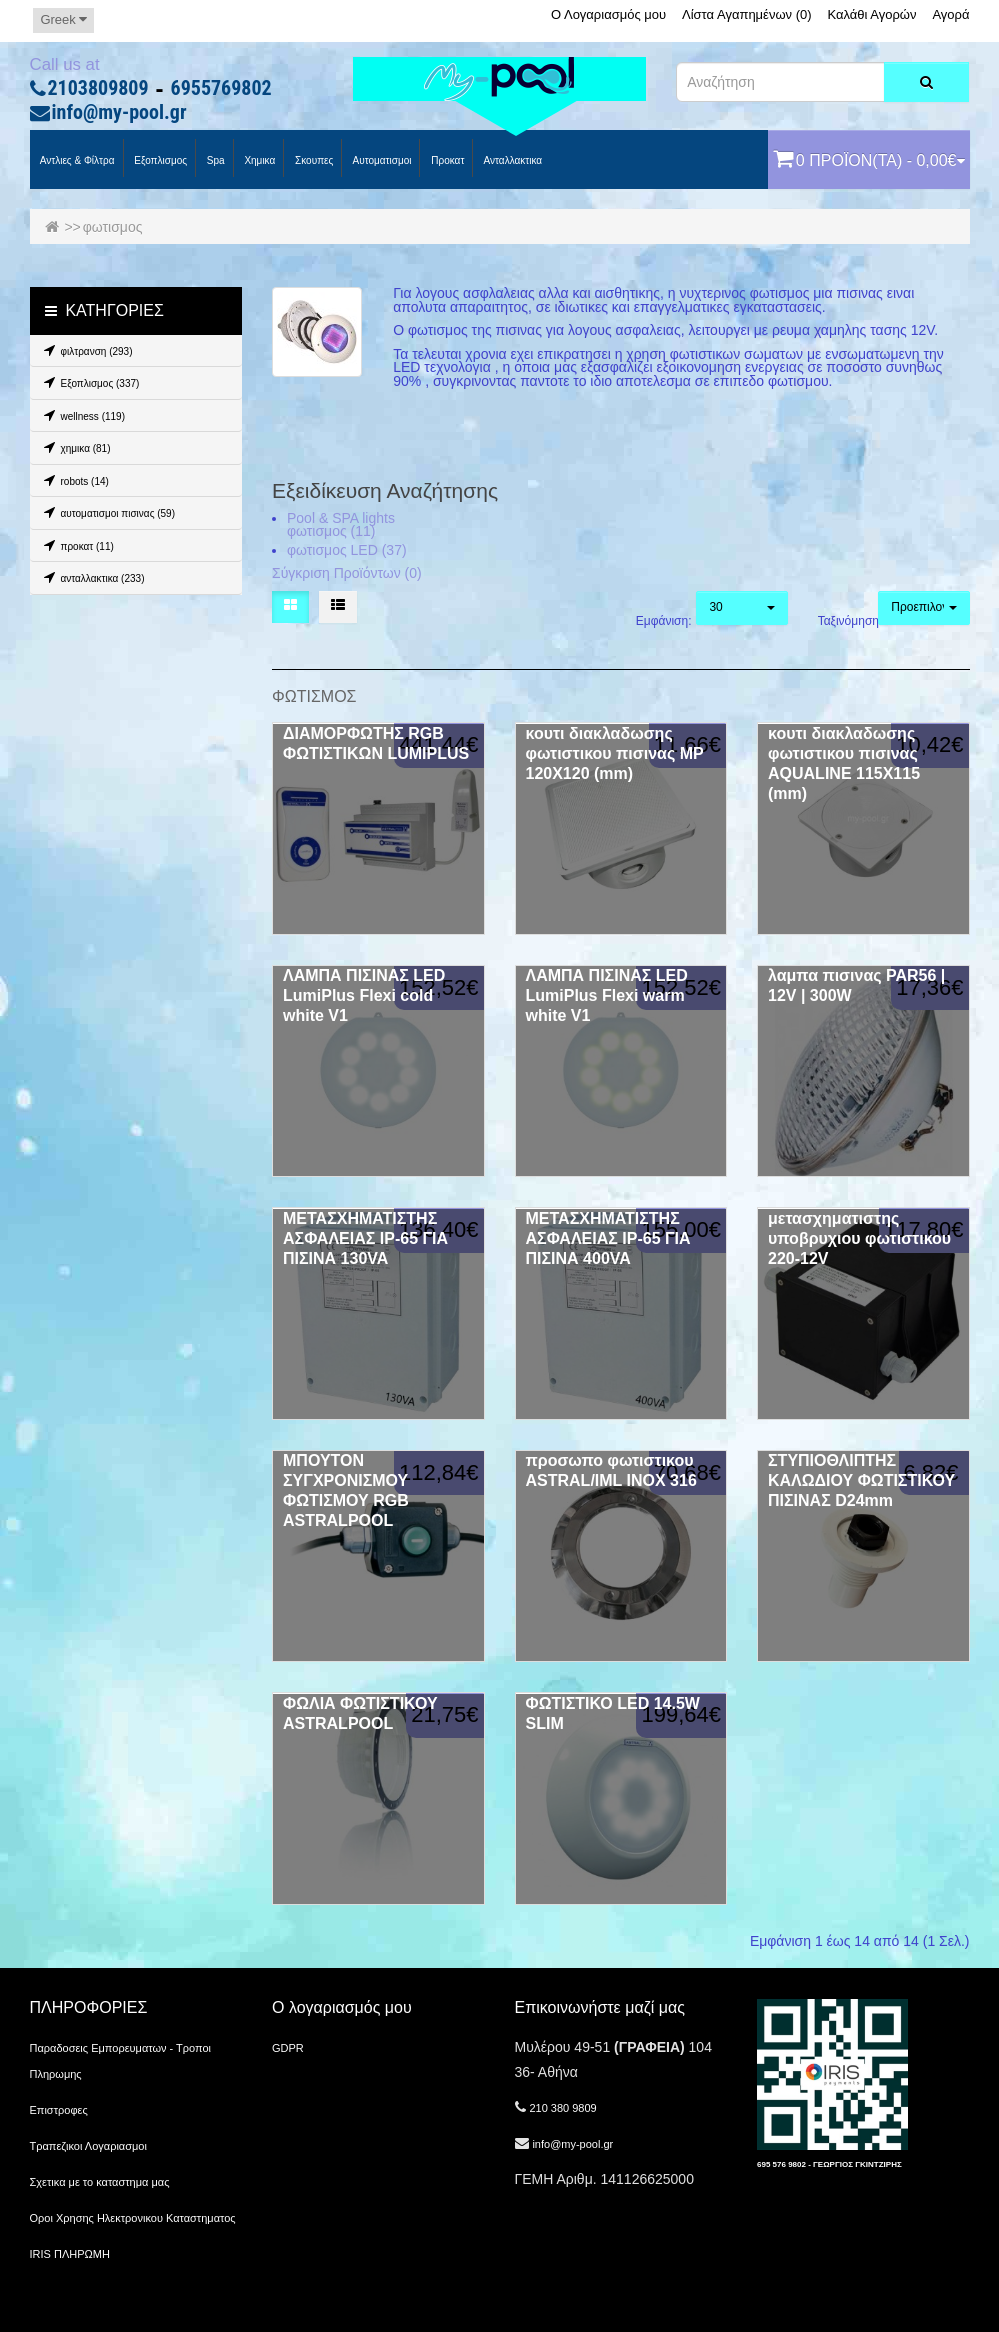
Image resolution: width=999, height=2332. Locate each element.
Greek (63, 19)
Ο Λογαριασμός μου (608, 14)
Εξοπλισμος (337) (89, 382)
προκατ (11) (76, 545)
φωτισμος (113, 227)
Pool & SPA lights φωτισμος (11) (341, 525)
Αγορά (950, 14)
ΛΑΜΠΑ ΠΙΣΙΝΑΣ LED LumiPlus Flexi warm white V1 (607, 995)
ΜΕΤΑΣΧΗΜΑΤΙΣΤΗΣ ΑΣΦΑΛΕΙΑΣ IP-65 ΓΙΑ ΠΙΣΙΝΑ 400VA (608, 1238)
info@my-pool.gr (119, 113)
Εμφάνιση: (651, 621)
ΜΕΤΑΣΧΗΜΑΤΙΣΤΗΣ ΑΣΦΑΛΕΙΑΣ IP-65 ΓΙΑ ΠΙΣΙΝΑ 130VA (365, 1238)
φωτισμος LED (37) (347, 550)
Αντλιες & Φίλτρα (76, 160)
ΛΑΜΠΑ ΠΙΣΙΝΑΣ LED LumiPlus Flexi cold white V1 (364, 995)
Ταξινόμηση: (833, 621)
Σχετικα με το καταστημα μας (100, 2182)
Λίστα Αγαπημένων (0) (747, 14)
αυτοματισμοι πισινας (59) (107, 512)
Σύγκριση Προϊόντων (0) (347, 573)
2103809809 (98, 89)
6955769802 (221, 89)
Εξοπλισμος (160, 160)
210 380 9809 (562, 2108)
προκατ (446, 160)
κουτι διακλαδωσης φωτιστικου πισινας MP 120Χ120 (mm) (615, 753)
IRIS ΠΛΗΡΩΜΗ (70, 2254)
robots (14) (73, 480)
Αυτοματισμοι (380, 160)
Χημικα (259, 160)
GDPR (288, 2048)
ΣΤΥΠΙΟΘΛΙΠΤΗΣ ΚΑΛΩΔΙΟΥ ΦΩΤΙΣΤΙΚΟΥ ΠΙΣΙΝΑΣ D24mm (861, 1480)
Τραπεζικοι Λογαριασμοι (88, 2146)
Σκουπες (312, 160)
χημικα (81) (74, 447)
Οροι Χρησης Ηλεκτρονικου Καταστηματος (133, 2218)
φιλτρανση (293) (85, 350)
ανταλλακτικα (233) (91, 577)
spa (214, 160)
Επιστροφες (59, 2110)
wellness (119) (81, 415)
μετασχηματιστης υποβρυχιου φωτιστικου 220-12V (859, 1238)
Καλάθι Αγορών (871, 14)
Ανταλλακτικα (511, 160)
